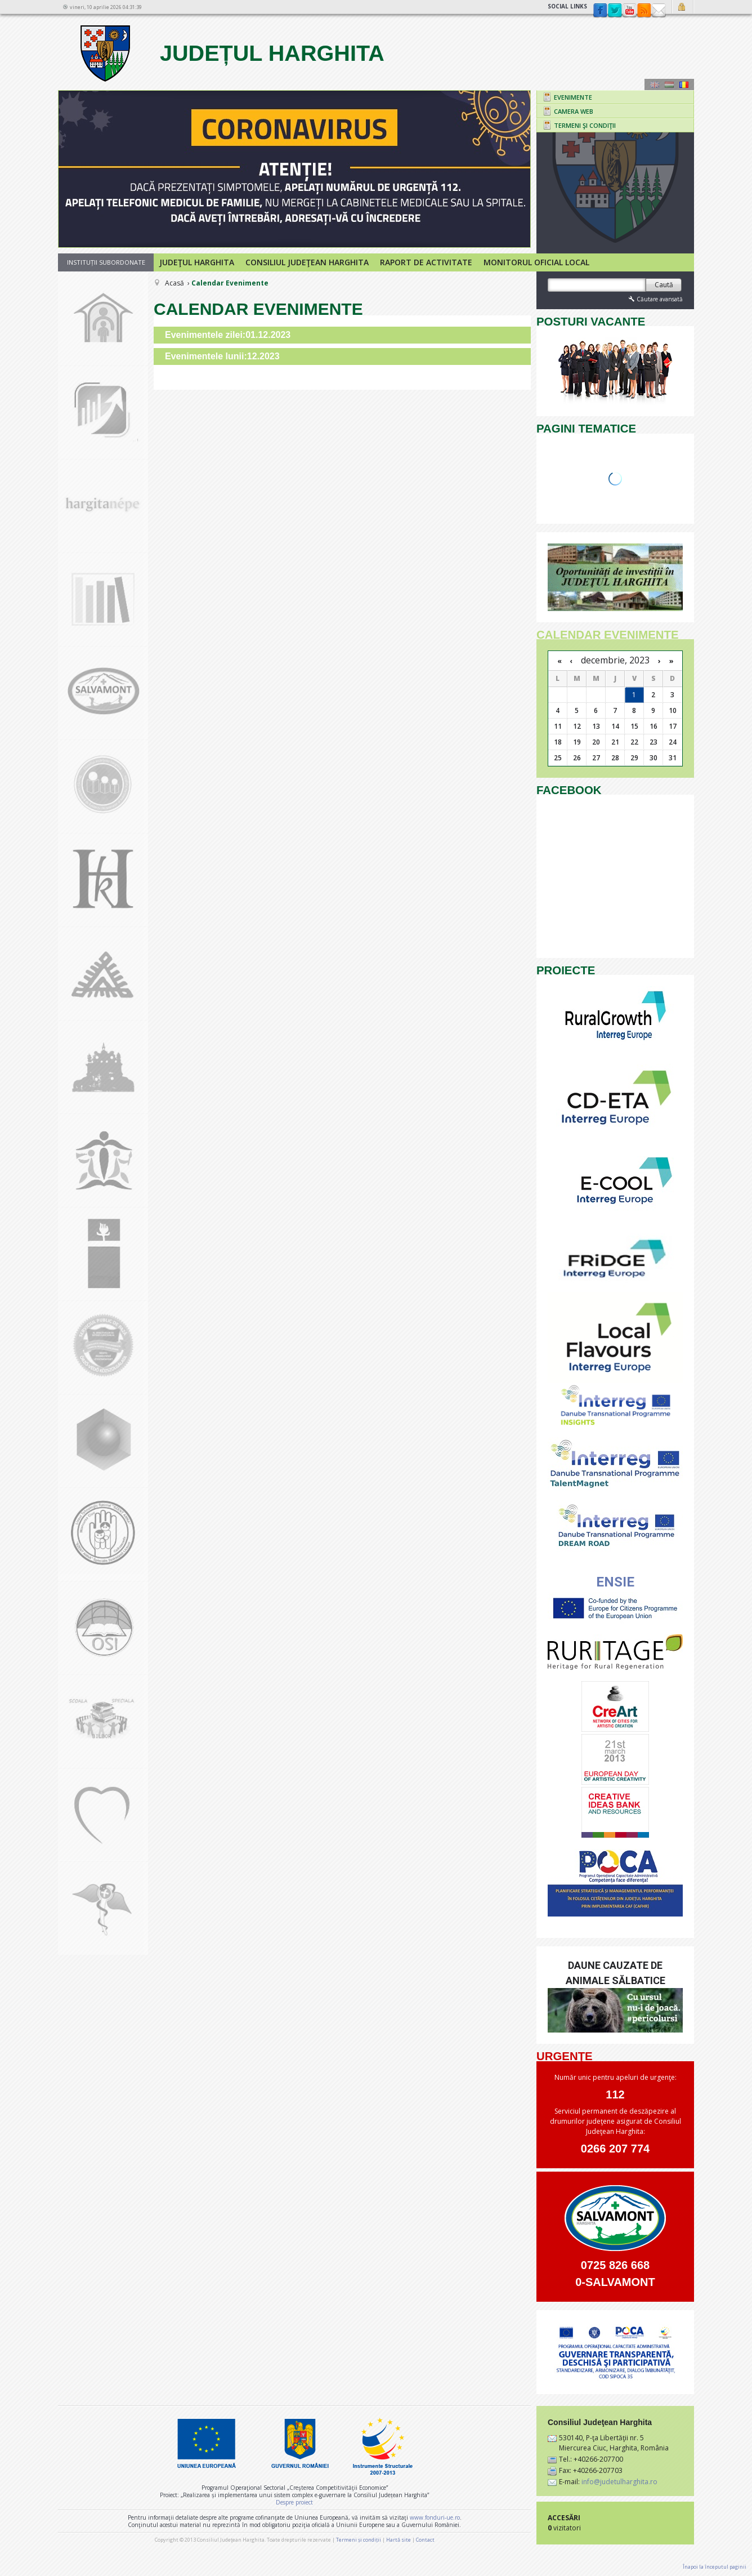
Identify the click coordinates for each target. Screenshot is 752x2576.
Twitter (614, 10)
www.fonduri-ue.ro (435, 2517)
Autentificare (683, 7)
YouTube (629, 10)
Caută (664, 284)
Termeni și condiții (358, 2539)
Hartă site (398, 2539)
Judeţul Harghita (196, 262)
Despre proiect (294, 2502)
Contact (658, 10)
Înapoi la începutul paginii (714, 2566)
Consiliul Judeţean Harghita (307, 262)
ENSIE (615, 1582)
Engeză (654, 84)
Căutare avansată (654, 299)
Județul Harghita (231, 53)
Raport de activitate (426, 262)
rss (644, 10)
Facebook (600, 10)
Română (683, 84)
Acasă (174, 283)
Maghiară (669, 84)
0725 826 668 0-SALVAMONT (615, 2273)
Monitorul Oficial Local (536, 262)
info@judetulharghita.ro (619, 2481)
